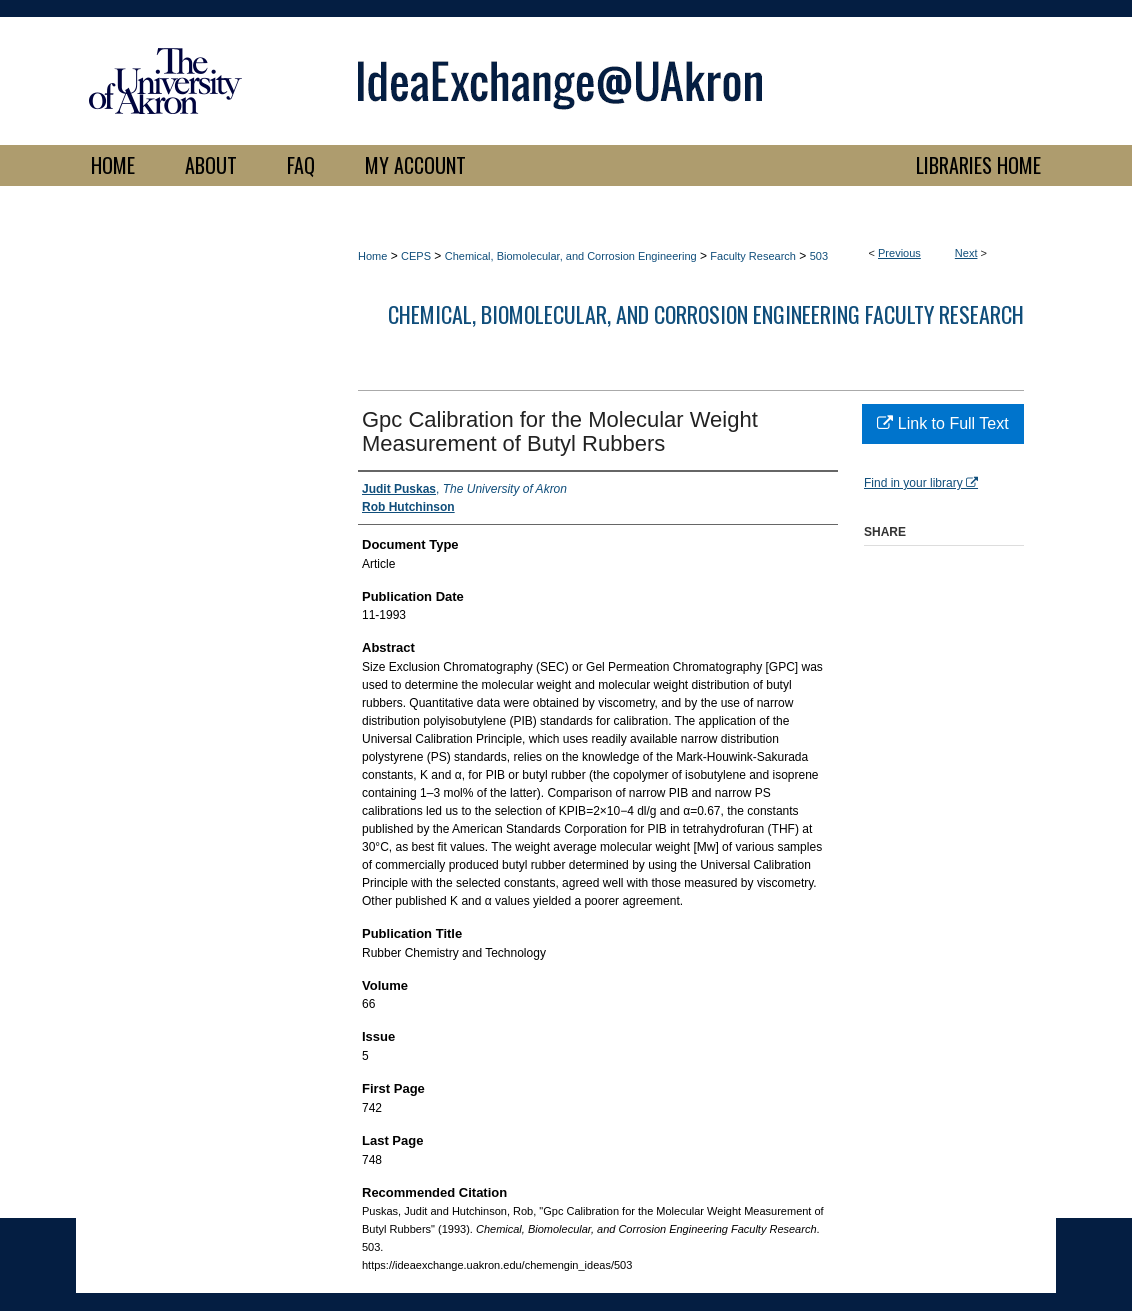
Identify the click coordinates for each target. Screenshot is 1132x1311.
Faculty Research (753, 256)
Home (372, 256)
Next (966, 253)
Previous (899, 253)
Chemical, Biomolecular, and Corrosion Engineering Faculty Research (706, 314)
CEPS (416, 256)
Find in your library (921, 483)
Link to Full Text (942, 423)
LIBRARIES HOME (978, 165)
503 (819, 256)
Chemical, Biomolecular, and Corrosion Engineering (571, 256)
